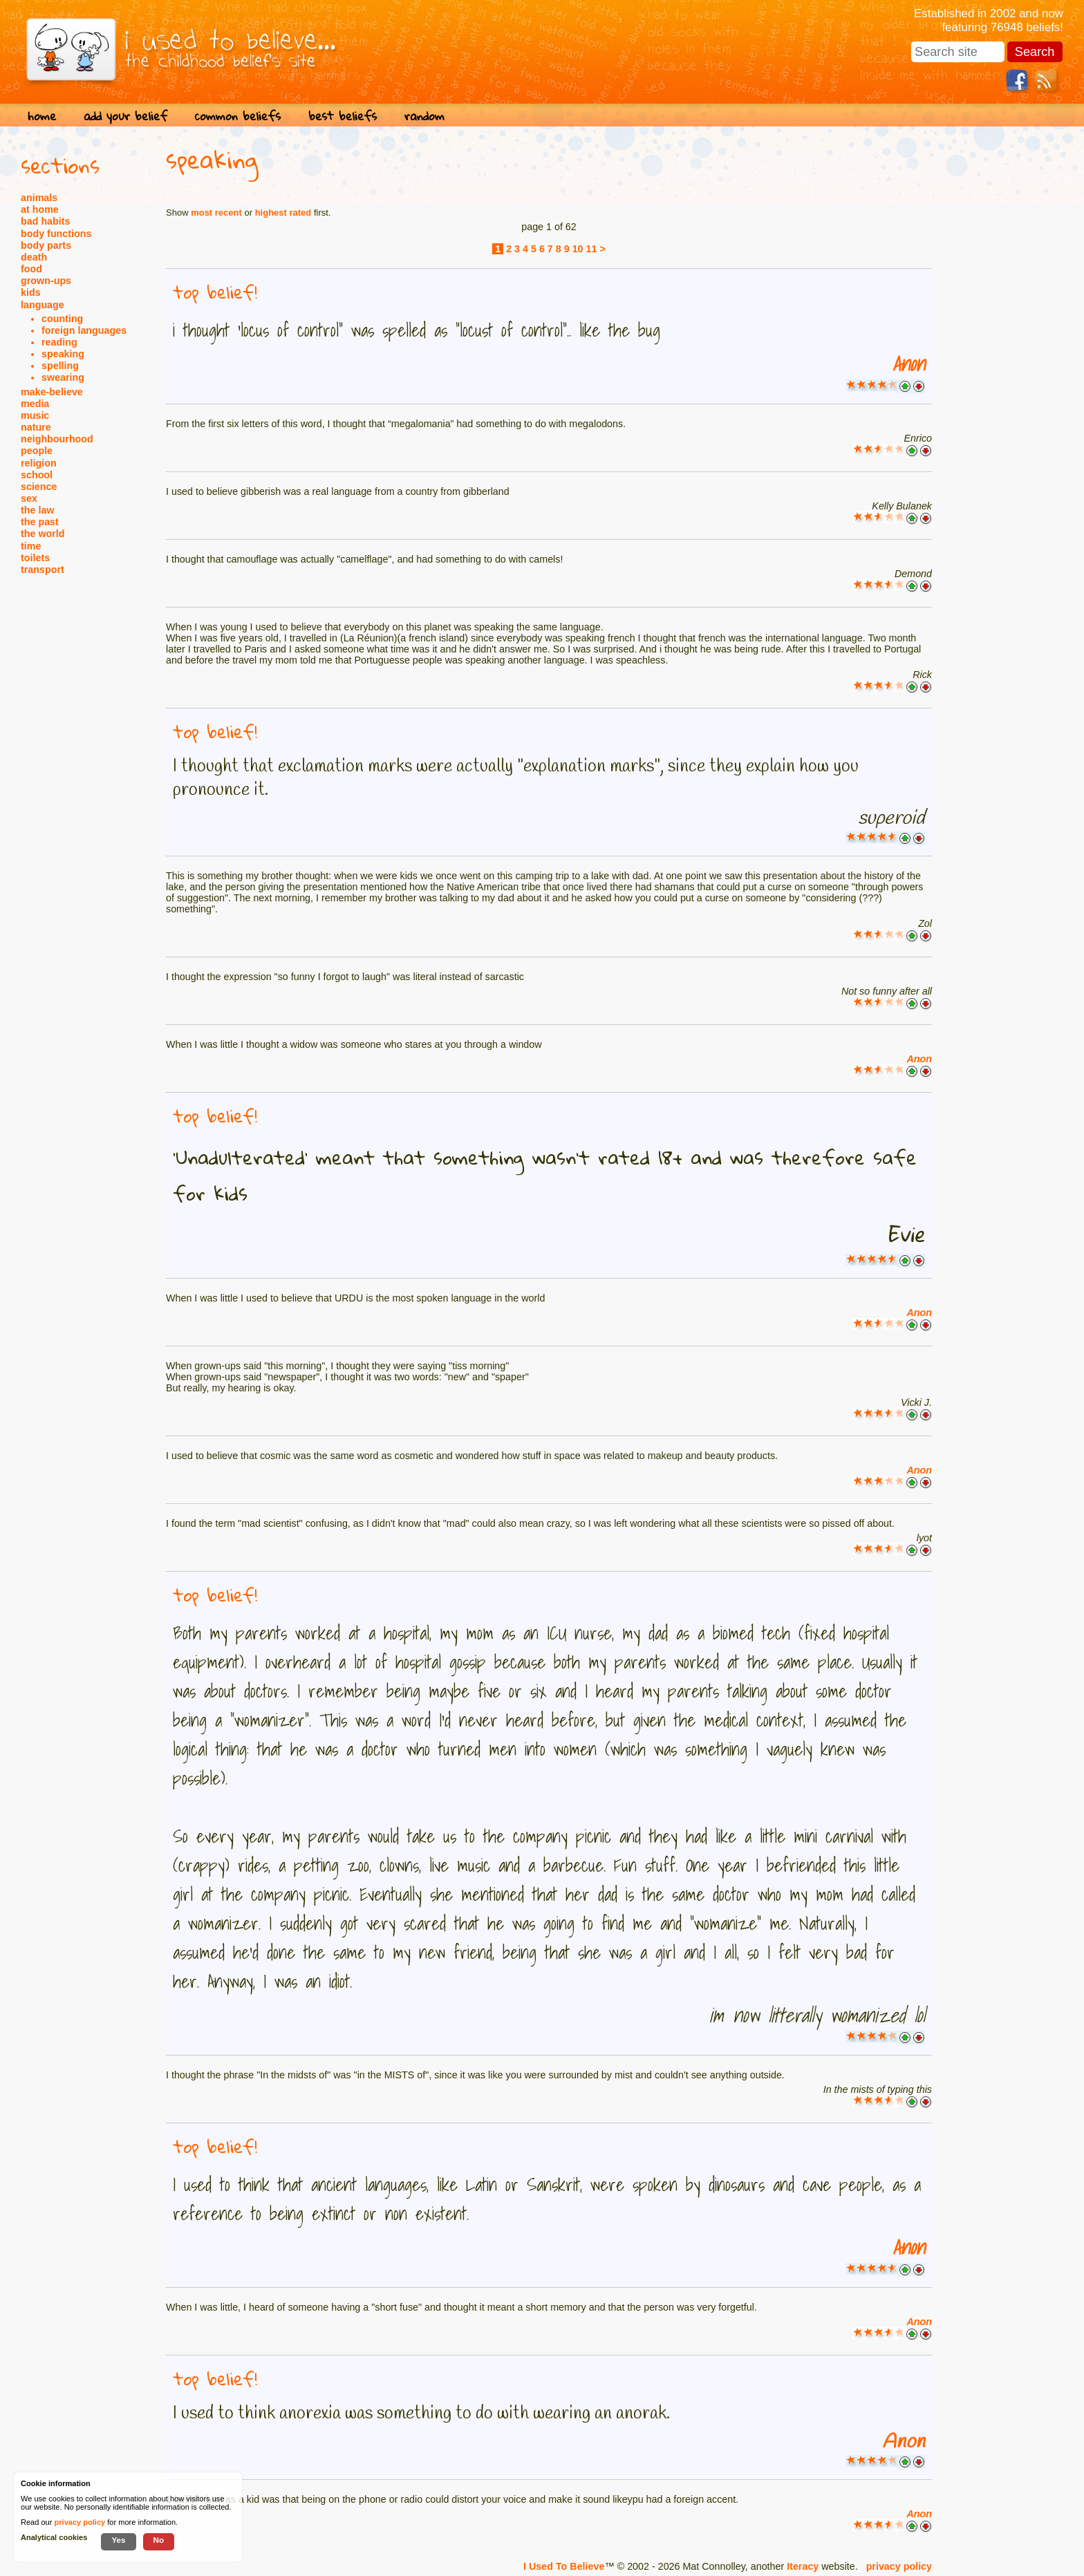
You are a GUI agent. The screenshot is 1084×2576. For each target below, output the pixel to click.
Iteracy (803, 2566)
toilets (35, 557)
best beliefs (342, 115)
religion (39, 463)
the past (40, 521)
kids (31, 292)
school (37, 474)
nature (36, 427)
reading (59, 342)
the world (43, 533)
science (39, 486)
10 (577, 248)
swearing (62, 377)
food (31, 268)
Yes (118, 2539)
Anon (909, 363)
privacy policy (899, 2566)
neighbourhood (57, 438)
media (35, 403)
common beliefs (238, 115)
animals (39, 197)
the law (37, 510)
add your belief (125, 115)
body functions (56, 233)
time (31, 546)
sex (29, 498)
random (424, 115)
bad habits (46, 221)
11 (591, 248)
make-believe (52, 391)
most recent (216, 212)
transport (42, 569)
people (37, 450)
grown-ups (46, 280)
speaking (62, 353)
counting (62, 318)
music (35, 415)
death (34, 257)
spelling (60, 365)
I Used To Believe (563, 2566)
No (159, 2539)
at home (40, 209)
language (42, 304)
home (42, 115)
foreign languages (84, 330)
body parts (46, 245)
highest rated (283, 212)
